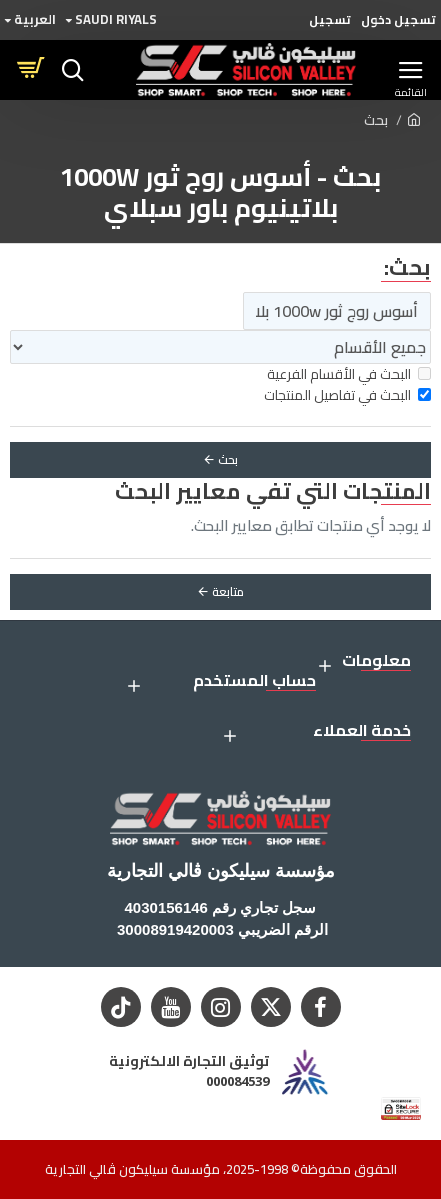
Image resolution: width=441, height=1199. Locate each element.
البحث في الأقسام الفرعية (349, 374)
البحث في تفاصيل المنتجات (347, 395)
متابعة (228, 591)
